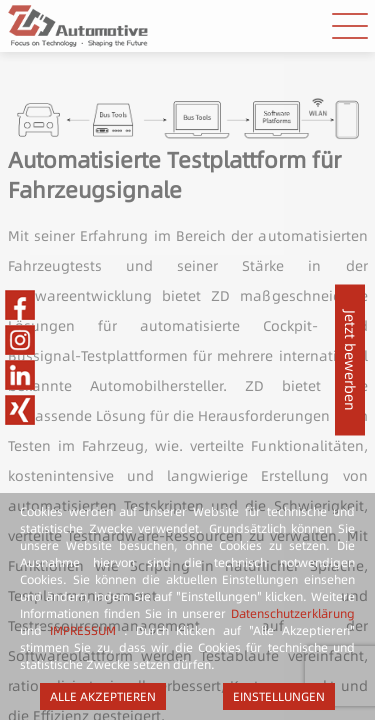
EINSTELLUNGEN (279, 696)
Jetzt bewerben (350, 360)
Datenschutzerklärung (293, 613)
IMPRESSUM (83, 630)
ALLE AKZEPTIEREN (103, 696)
